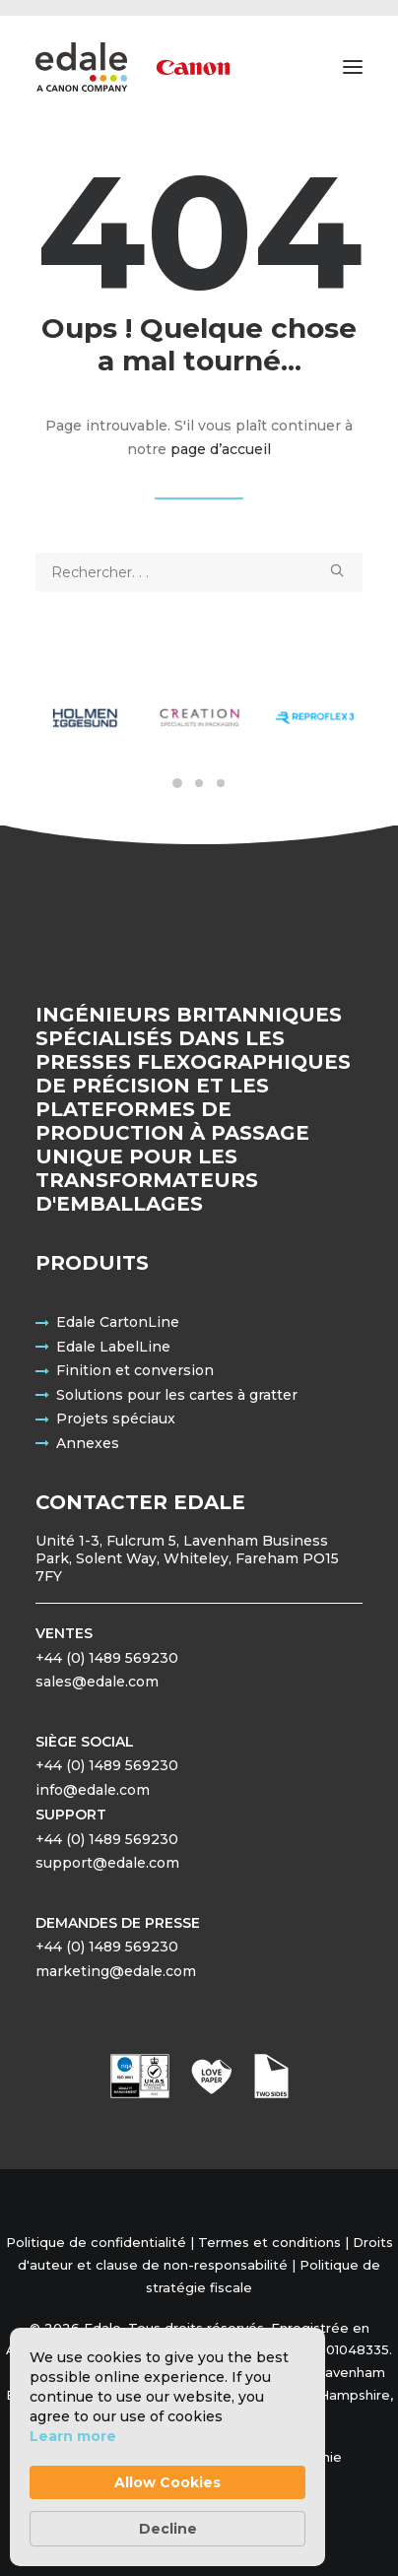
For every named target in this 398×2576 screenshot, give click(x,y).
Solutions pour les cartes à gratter (177, 1395)
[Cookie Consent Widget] (167, 2447)
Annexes (87, 1443)
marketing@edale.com (115, 1971)
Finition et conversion (135, 1370)
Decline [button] (168, 2529)
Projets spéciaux (115, 1418)
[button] (352, 67)
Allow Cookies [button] (167, 2482)
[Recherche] (199, 572)
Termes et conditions (269, 2242)
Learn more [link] (73, 2436)
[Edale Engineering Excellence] (132, 67)
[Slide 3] (221, 783)
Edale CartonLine (117, 1322)
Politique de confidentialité (96, 2242)
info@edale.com (92, 1790)
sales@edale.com (97, 1681)
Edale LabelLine (113, 1346)
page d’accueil (220, 449)
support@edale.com (107, 1863)
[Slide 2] (199, 783)
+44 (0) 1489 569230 (106, 1658)
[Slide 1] (177, 783)
